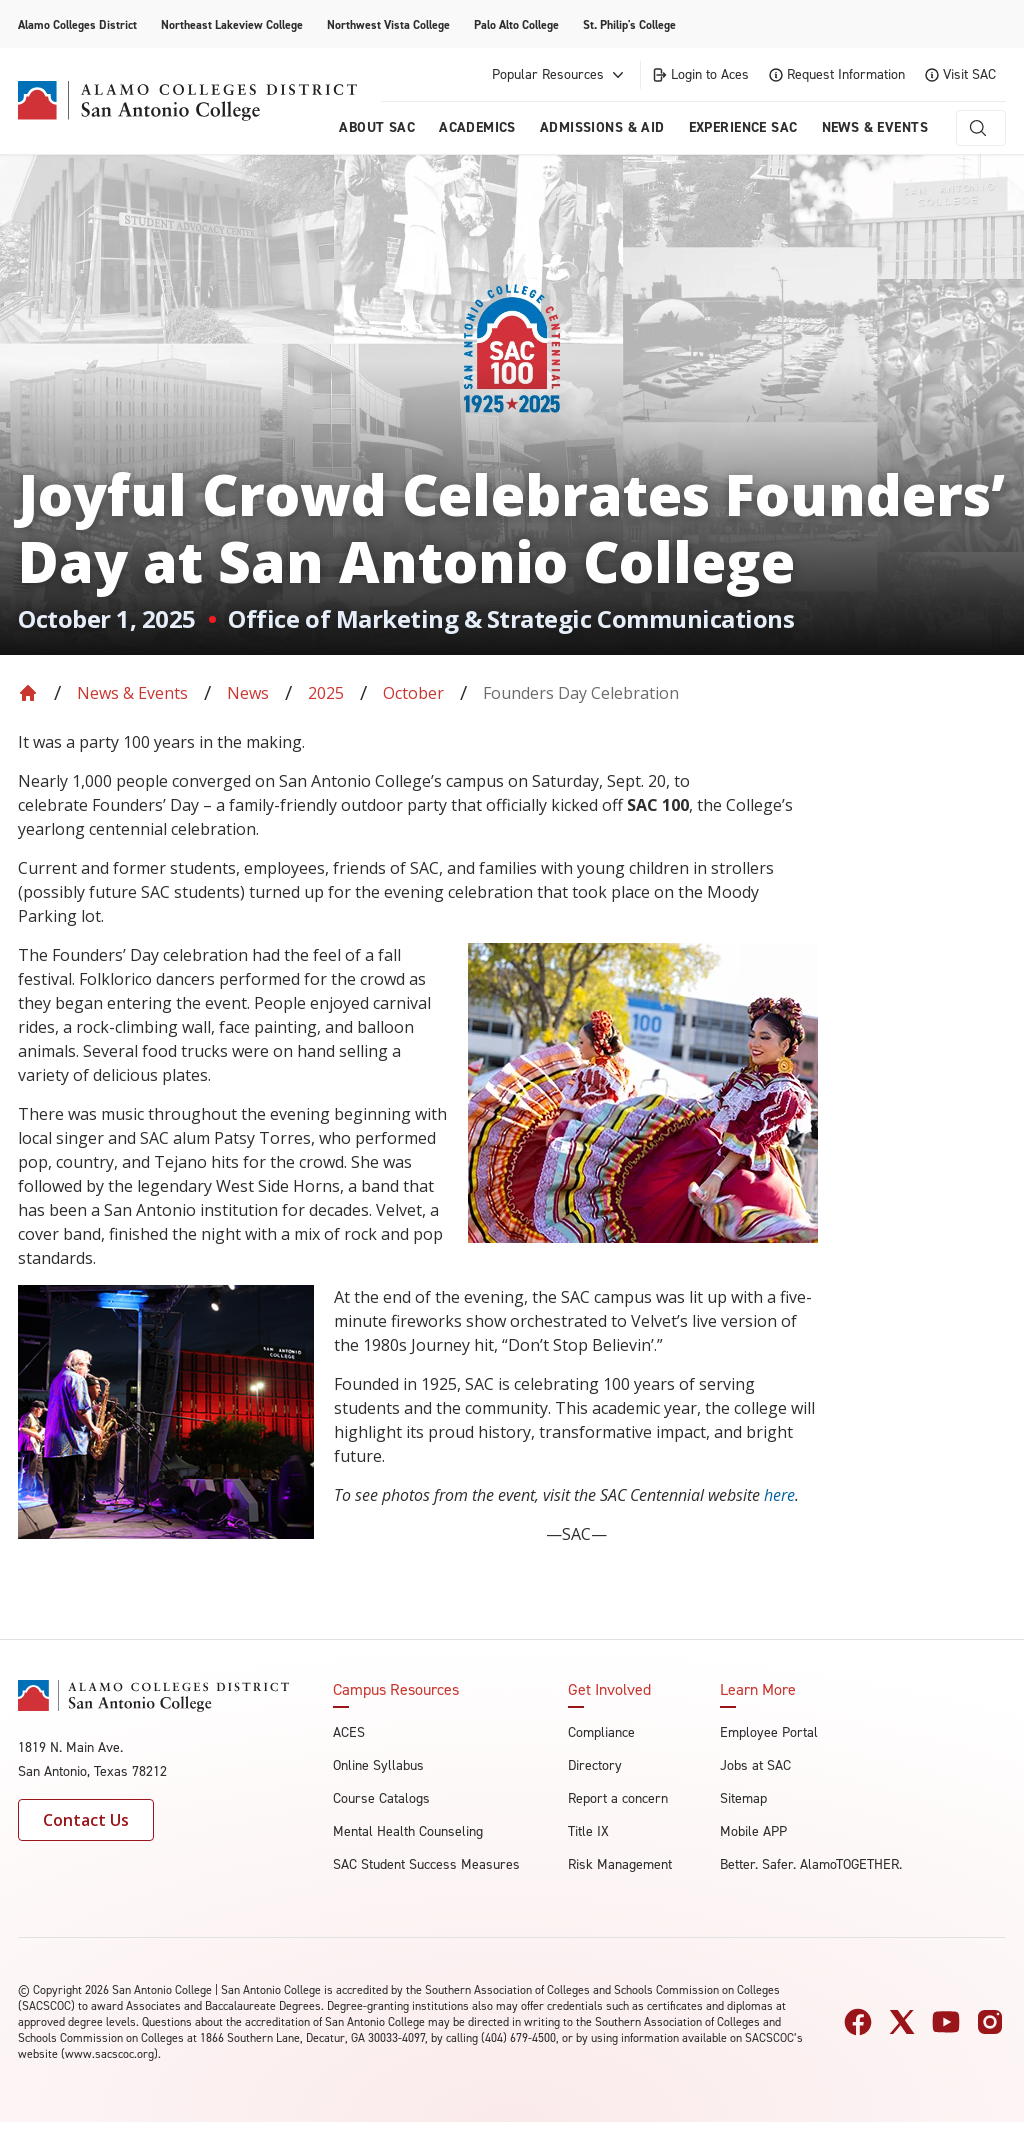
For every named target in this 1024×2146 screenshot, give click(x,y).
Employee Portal (769, 1732)
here (779, 1495)
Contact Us (86, 1820)
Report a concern (618, 1798)
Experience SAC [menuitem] (743, 127)
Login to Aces (700, 74)
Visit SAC (960, 74)
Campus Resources (396, 1690)
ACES (349, 1732)
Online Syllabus (378, 1765)
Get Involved (609, 1690)
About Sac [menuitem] (377, 127)
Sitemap (743, 1798)
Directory (595, 1765)
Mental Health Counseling (408, 1831)
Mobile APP (753, 1831)
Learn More (758, 1690)
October (413, 693)
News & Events (132, 693)
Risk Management (620, 1864)
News (248, 693)
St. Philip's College (629, 25)
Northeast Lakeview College (232, 25)
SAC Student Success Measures (426, 1864)
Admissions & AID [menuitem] (602, 127)
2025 (326, 693)
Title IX (588, 1831)
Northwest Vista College (388, 25)
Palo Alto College (516, 25)
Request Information (837, 74)
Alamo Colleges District (77, 25)
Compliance (601, 1732)
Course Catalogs (381, 1798)
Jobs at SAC (755, 1765)
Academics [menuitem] (477, 127)
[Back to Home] (28, 693)
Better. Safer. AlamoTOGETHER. (811, 1864)
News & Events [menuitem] (875, 127)
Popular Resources (560, 75)
